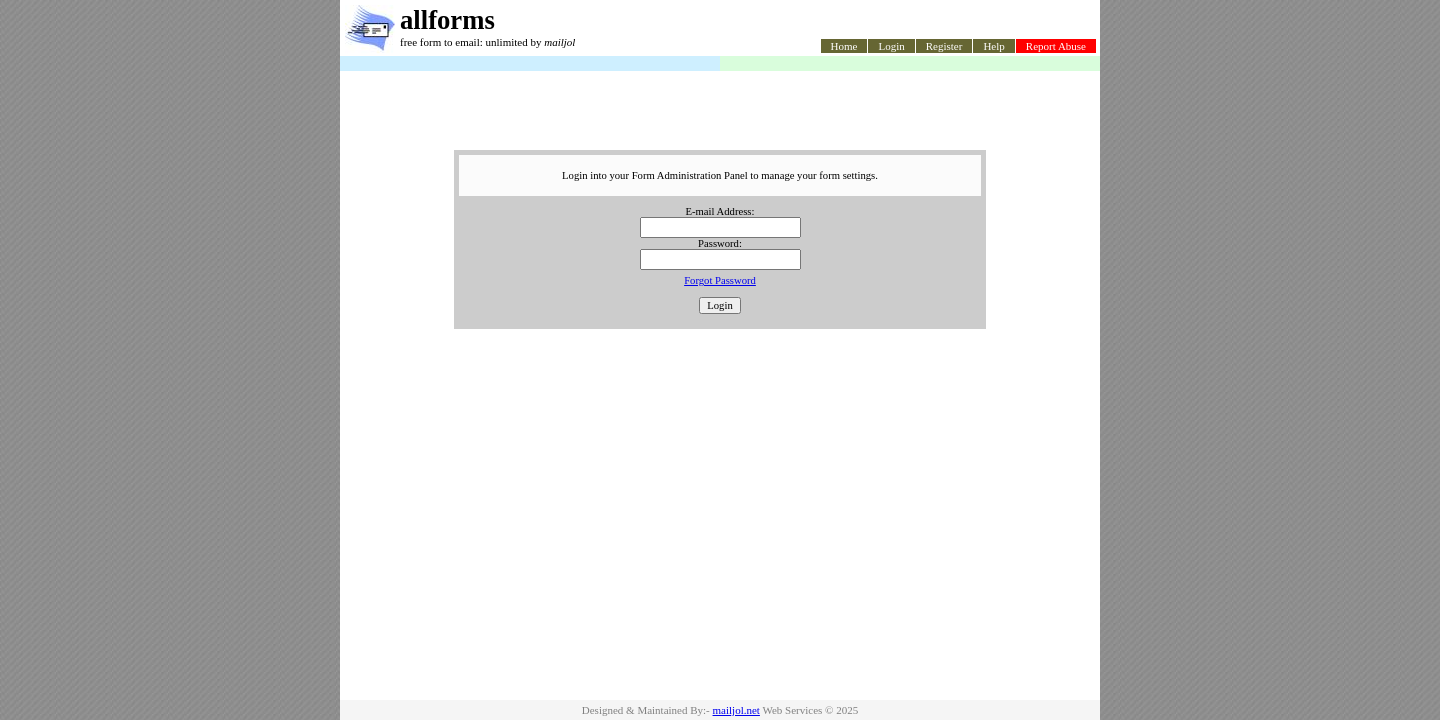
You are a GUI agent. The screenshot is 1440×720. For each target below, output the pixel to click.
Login (891, 46)
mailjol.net (736, 710)
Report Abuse (1056, 46)
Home (844, 46)
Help (993, 46)
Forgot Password (720, 280)
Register (944, 46)
